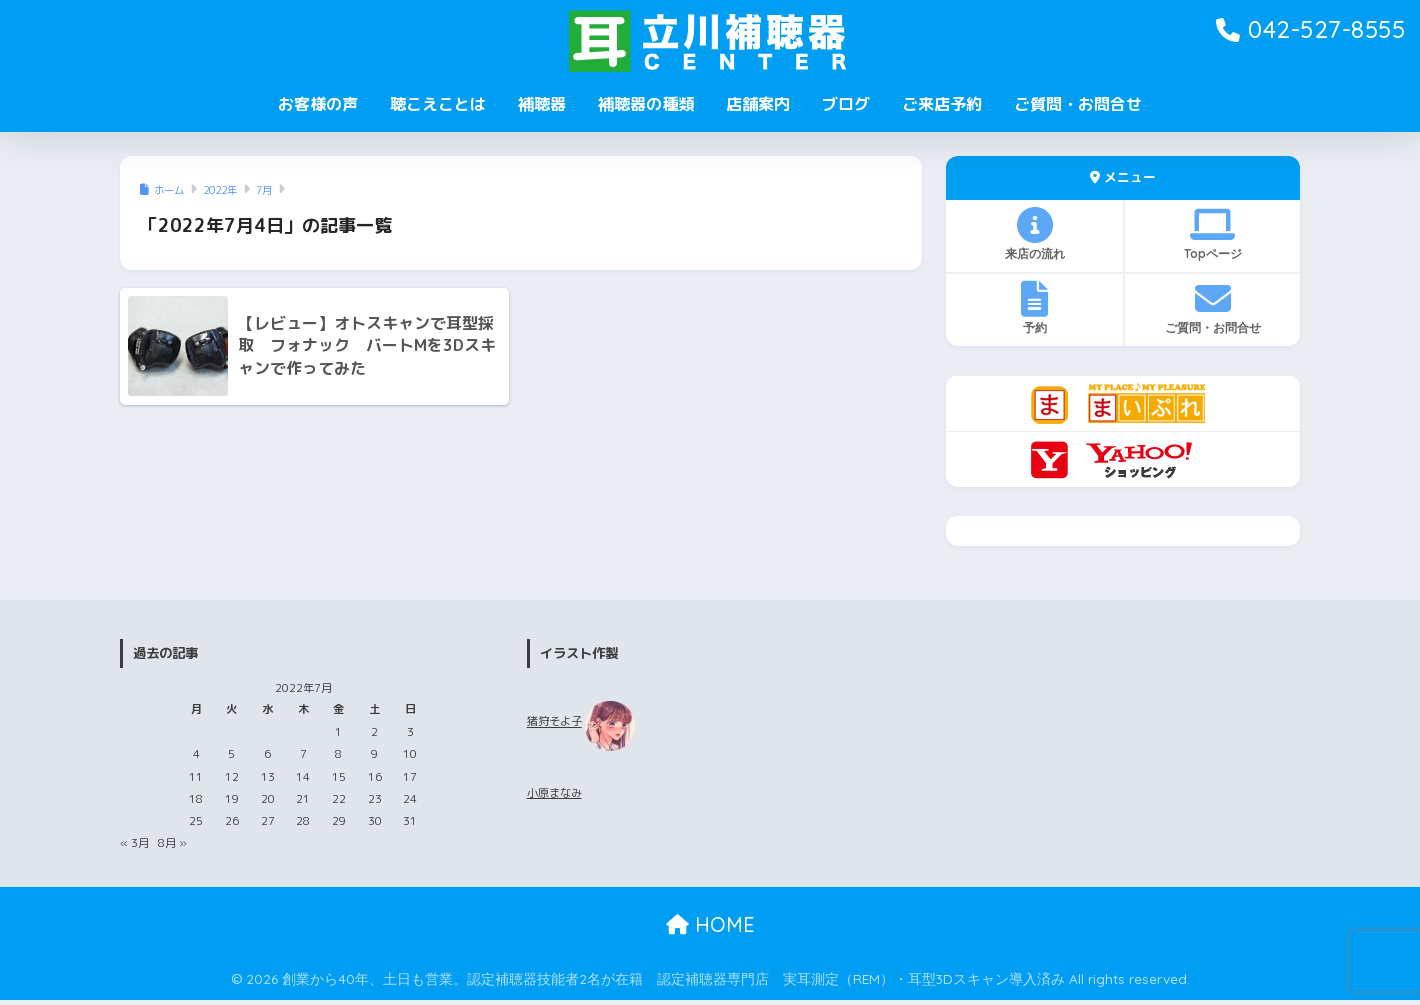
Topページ (1212, 234)
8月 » (172, 843)
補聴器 (542, 104)
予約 (1034, 308)
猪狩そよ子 (554, 722)
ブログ (846, 104)
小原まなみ (554, 793)
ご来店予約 (942, 104)
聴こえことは (438, 104)
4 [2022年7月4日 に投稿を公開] (196, 754)
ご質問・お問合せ (1078, 104)
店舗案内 (758, 104)
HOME (710, 924)
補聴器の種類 (646, 104)
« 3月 (134, 843)
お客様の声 (318, 104)
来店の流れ (1034, 234)
